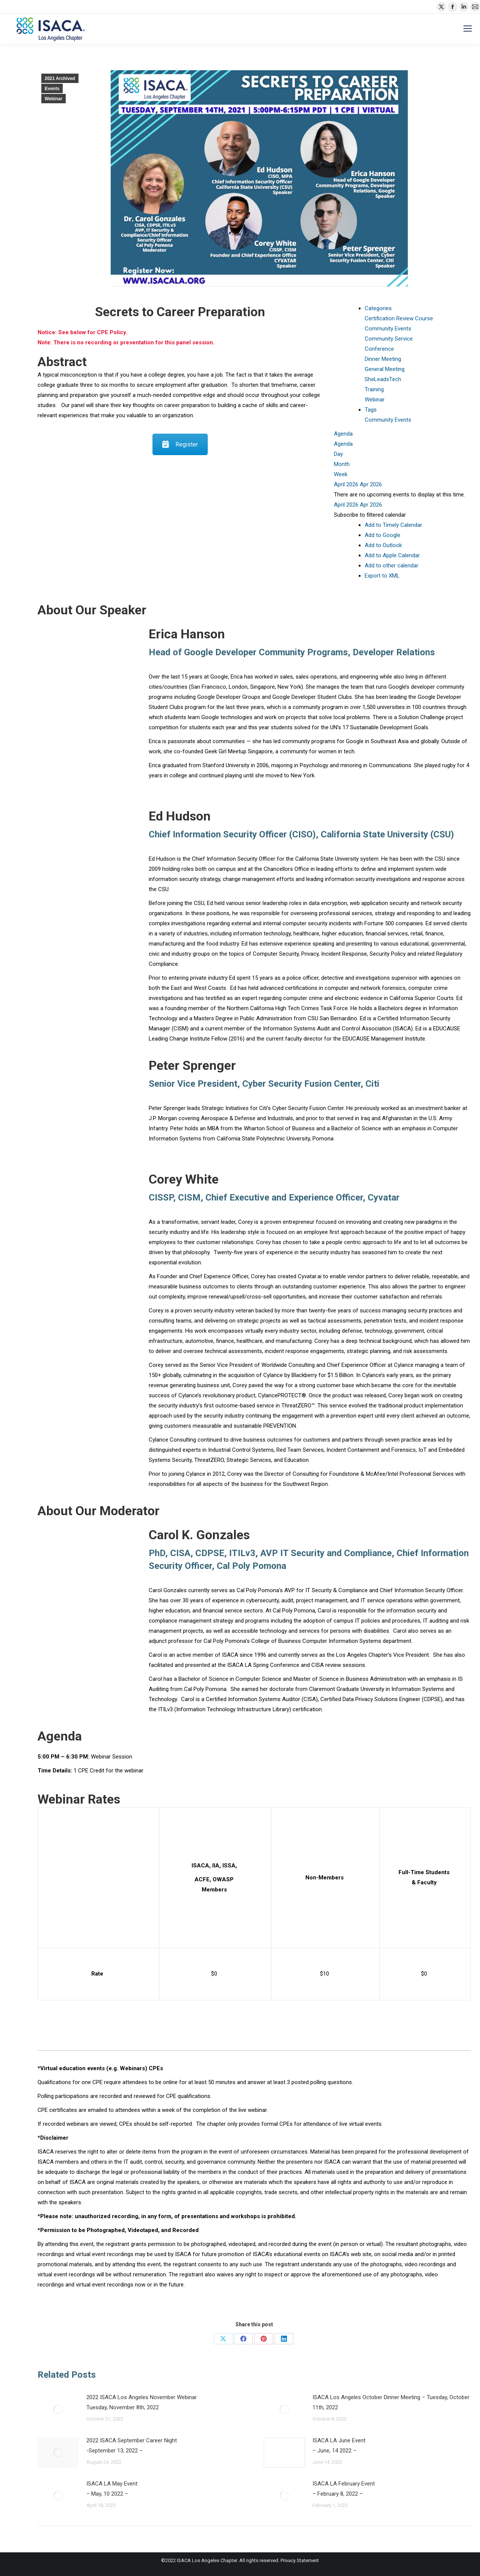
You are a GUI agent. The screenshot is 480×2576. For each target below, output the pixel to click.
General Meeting (385, 369)
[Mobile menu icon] (467, 28)
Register (180, 444)
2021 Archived (60, 78)
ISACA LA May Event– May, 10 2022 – (111, 2488)
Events (52, 88)
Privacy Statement (300, 2560)
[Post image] (58, 2409)
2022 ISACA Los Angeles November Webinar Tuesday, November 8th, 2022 (141, 2402)
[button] (370, 514)
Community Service (389, 338)
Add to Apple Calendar (392, 555)
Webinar (53, 98)
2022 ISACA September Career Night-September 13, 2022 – (131, 2445)
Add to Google (382, 535)
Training (374, 389)
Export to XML (382, 575)
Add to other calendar (391, 565)
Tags (371, 409)
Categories (378, 308)
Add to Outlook (383, 545)
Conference (379, 348)
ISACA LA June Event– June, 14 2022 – (338, 2445)
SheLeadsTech (383, 379)
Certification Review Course (399, 318)
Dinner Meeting (383, 359)
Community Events (388, 328)
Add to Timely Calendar (393, 525)
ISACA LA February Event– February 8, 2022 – (343, 2488)
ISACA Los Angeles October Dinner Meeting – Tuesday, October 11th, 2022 (390, 2402)
